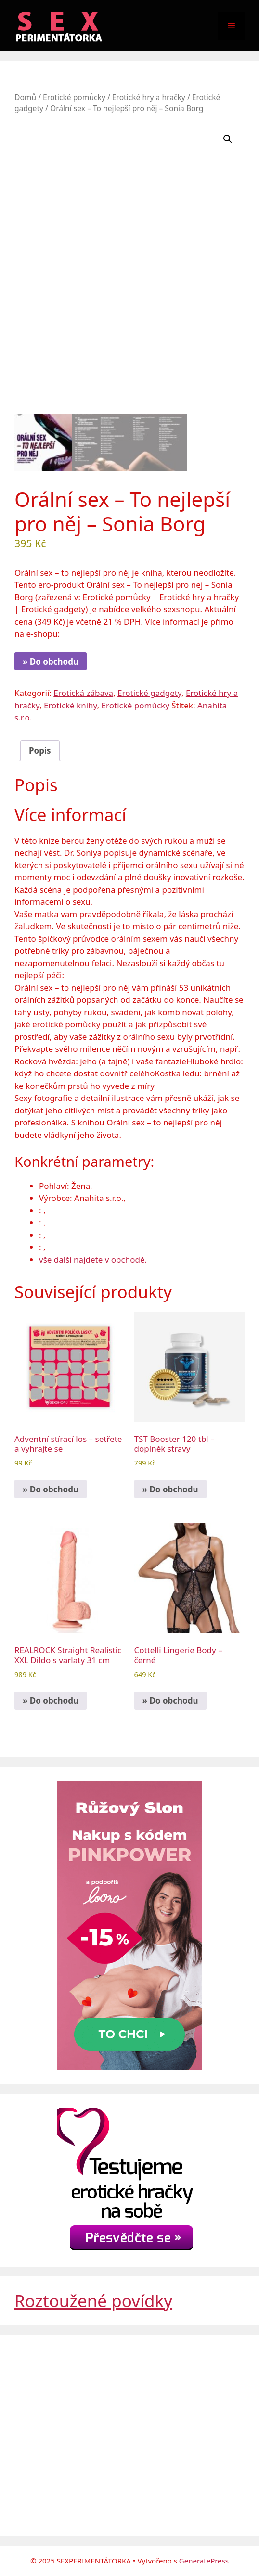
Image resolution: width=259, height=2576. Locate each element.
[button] (227, 139)
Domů (25, 97)
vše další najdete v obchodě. (93, 1259)
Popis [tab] (40, 750)
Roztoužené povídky (93, 2300)
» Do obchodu (50, 661)
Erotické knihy (70, 705)
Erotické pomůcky (74, 97)
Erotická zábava (83, 692)
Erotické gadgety (149, 692)
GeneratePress (204, 2560)
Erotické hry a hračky (148, 97)
